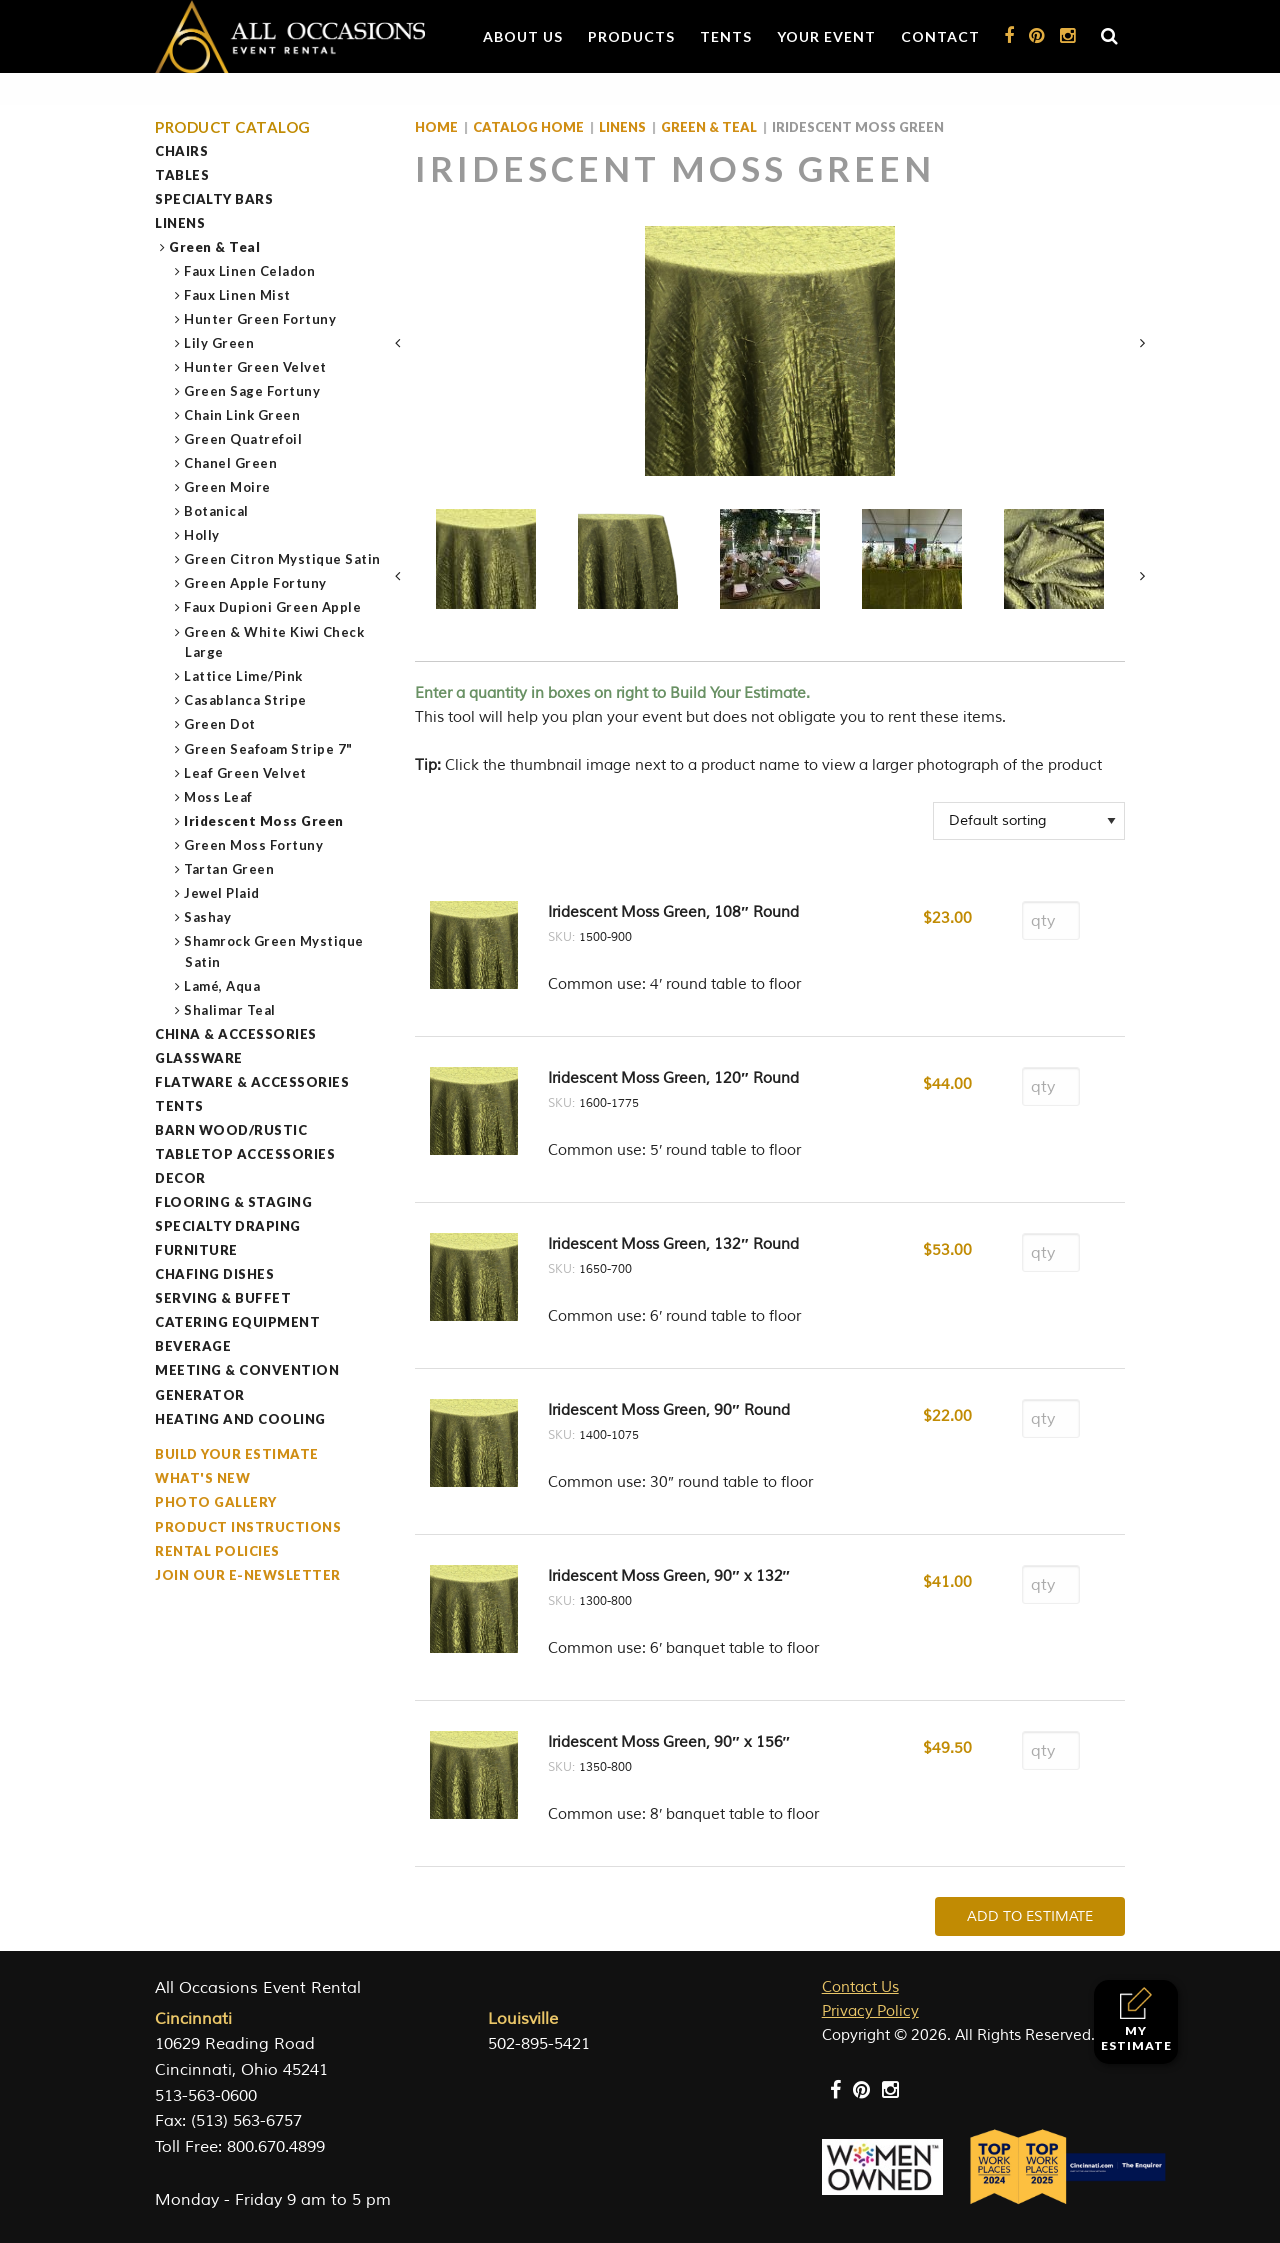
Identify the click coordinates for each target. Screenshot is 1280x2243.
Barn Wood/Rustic (231, 1130)
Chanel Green (231, 463)
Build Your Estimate (237, 1454)
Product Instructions (248, 1527)
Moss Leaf (219, 797)
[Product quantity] (1051, 920)
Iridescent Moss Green (264, 821)
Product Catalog (233, 127)
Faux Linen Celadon (250, 271)
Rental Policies (217, 1551)
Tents (726, 36)
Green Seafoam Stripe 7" (269, 749)
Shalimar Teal (230, 1010)
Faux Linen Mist (238, 295)
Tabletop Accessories (245, 1154)
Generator (200, 1395)
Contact (940, 36)
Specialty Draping (228, 1226)
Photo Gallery (216, 1502)
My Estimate (1136, 2019)
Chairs (181, 151)
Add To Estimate (1030, 1916)
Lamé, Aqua (222, 986)
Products (631, 36)
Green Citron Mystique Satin (283, 559)
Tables (182, 175)
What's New (202, 1478)
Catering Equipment (237, 1322)
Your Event (826, 36)
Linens (180, 223)
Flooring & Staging (233, 1202)
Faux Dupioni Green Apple (273, 607)
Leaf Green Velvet (246, 773)
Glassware (199, 1058)
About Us (523, 36)
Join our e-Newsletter (248, 1575)
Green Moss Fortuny (254, 845)
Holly (202, 535)
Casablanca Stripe (246, 700)
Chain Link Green (242, 415)
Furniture (196, 1250)
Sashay (208, 917)
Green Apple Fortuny (256, 583)
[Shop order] (1029, 821)
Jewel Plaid (222, 893)
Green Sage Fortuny (252, 391)
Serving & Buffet (223, 1298)
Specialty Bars (214, 199)
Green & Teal (215, 247)
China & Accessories (236, 1034)
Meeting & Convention (247, 1370)
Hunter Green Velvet (256, 367)
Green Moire (228, 487)
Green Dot (220, 724)
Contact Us (860, 1987)
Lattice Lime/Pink (244, 676)
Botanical (217, 511)
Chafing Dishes (214, 1274)
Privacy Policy (870, 2011)
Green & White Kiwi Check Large (274, 642)
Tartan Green (229, 869)
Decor (180, 1178)
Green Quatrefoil (243, 439)
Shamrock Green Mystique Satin (274, 951)
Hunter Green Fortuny (260, 319)
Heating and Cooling (240, 1419)
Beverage (193, 1346)
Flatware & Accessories (252, 1082)
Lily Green (219, 343)
